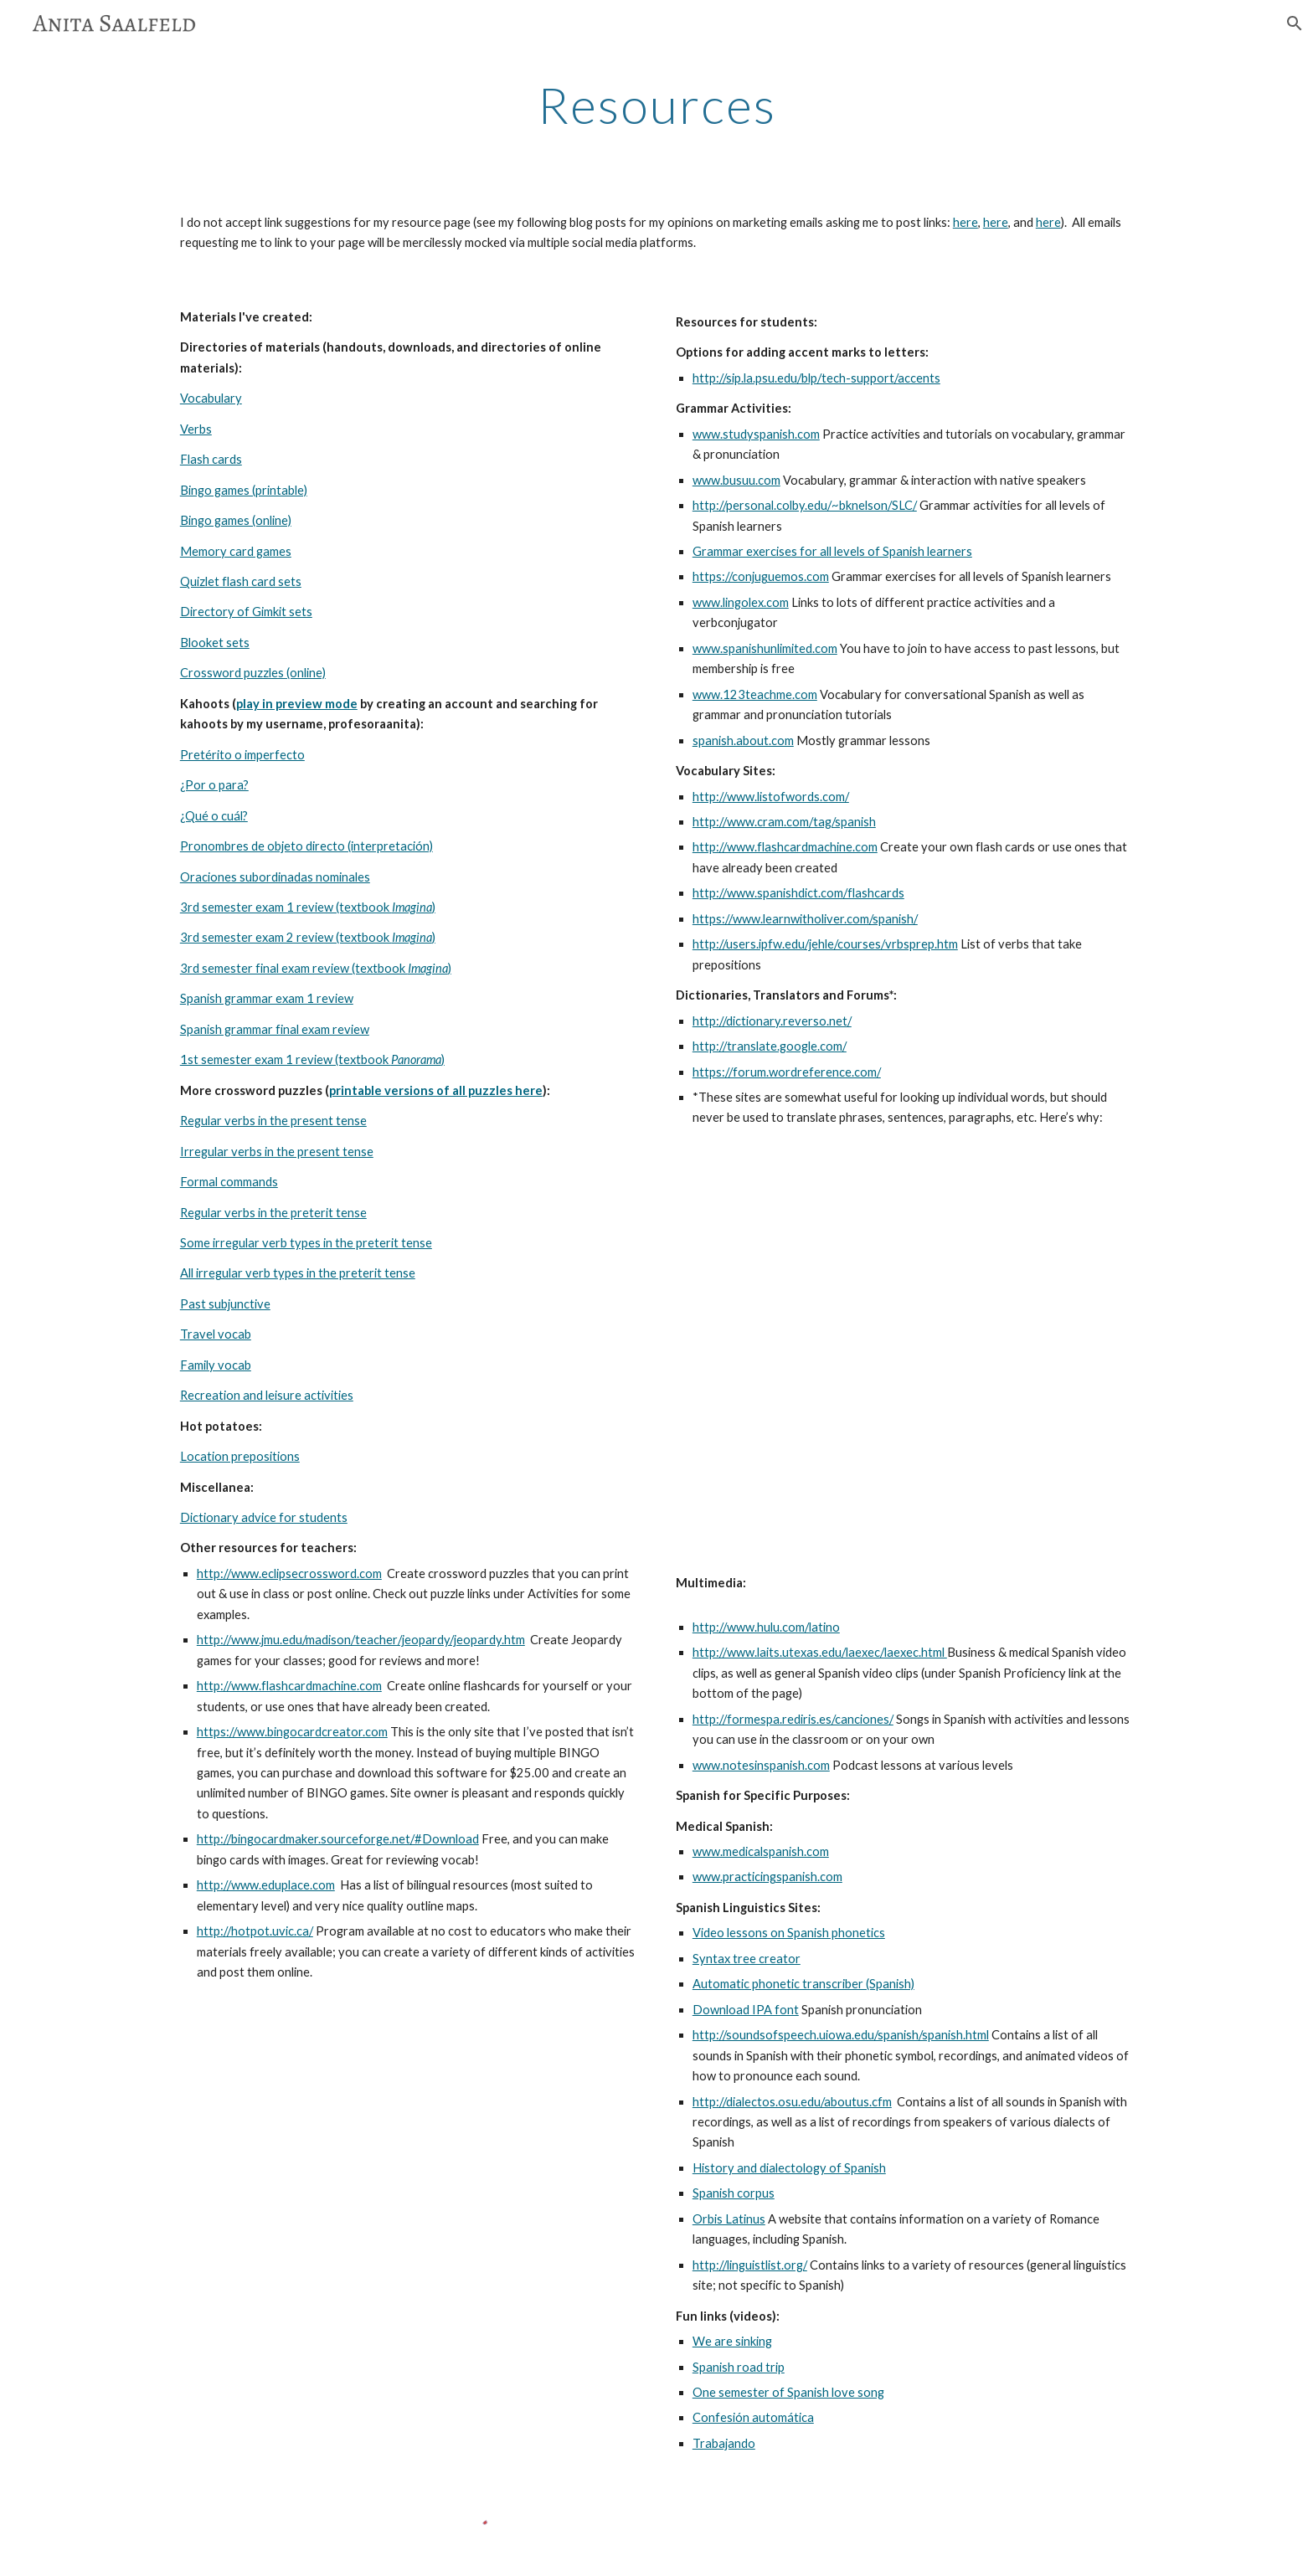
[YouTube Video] (904, 1351)
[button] (1293, 23)
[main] (656, 104)
